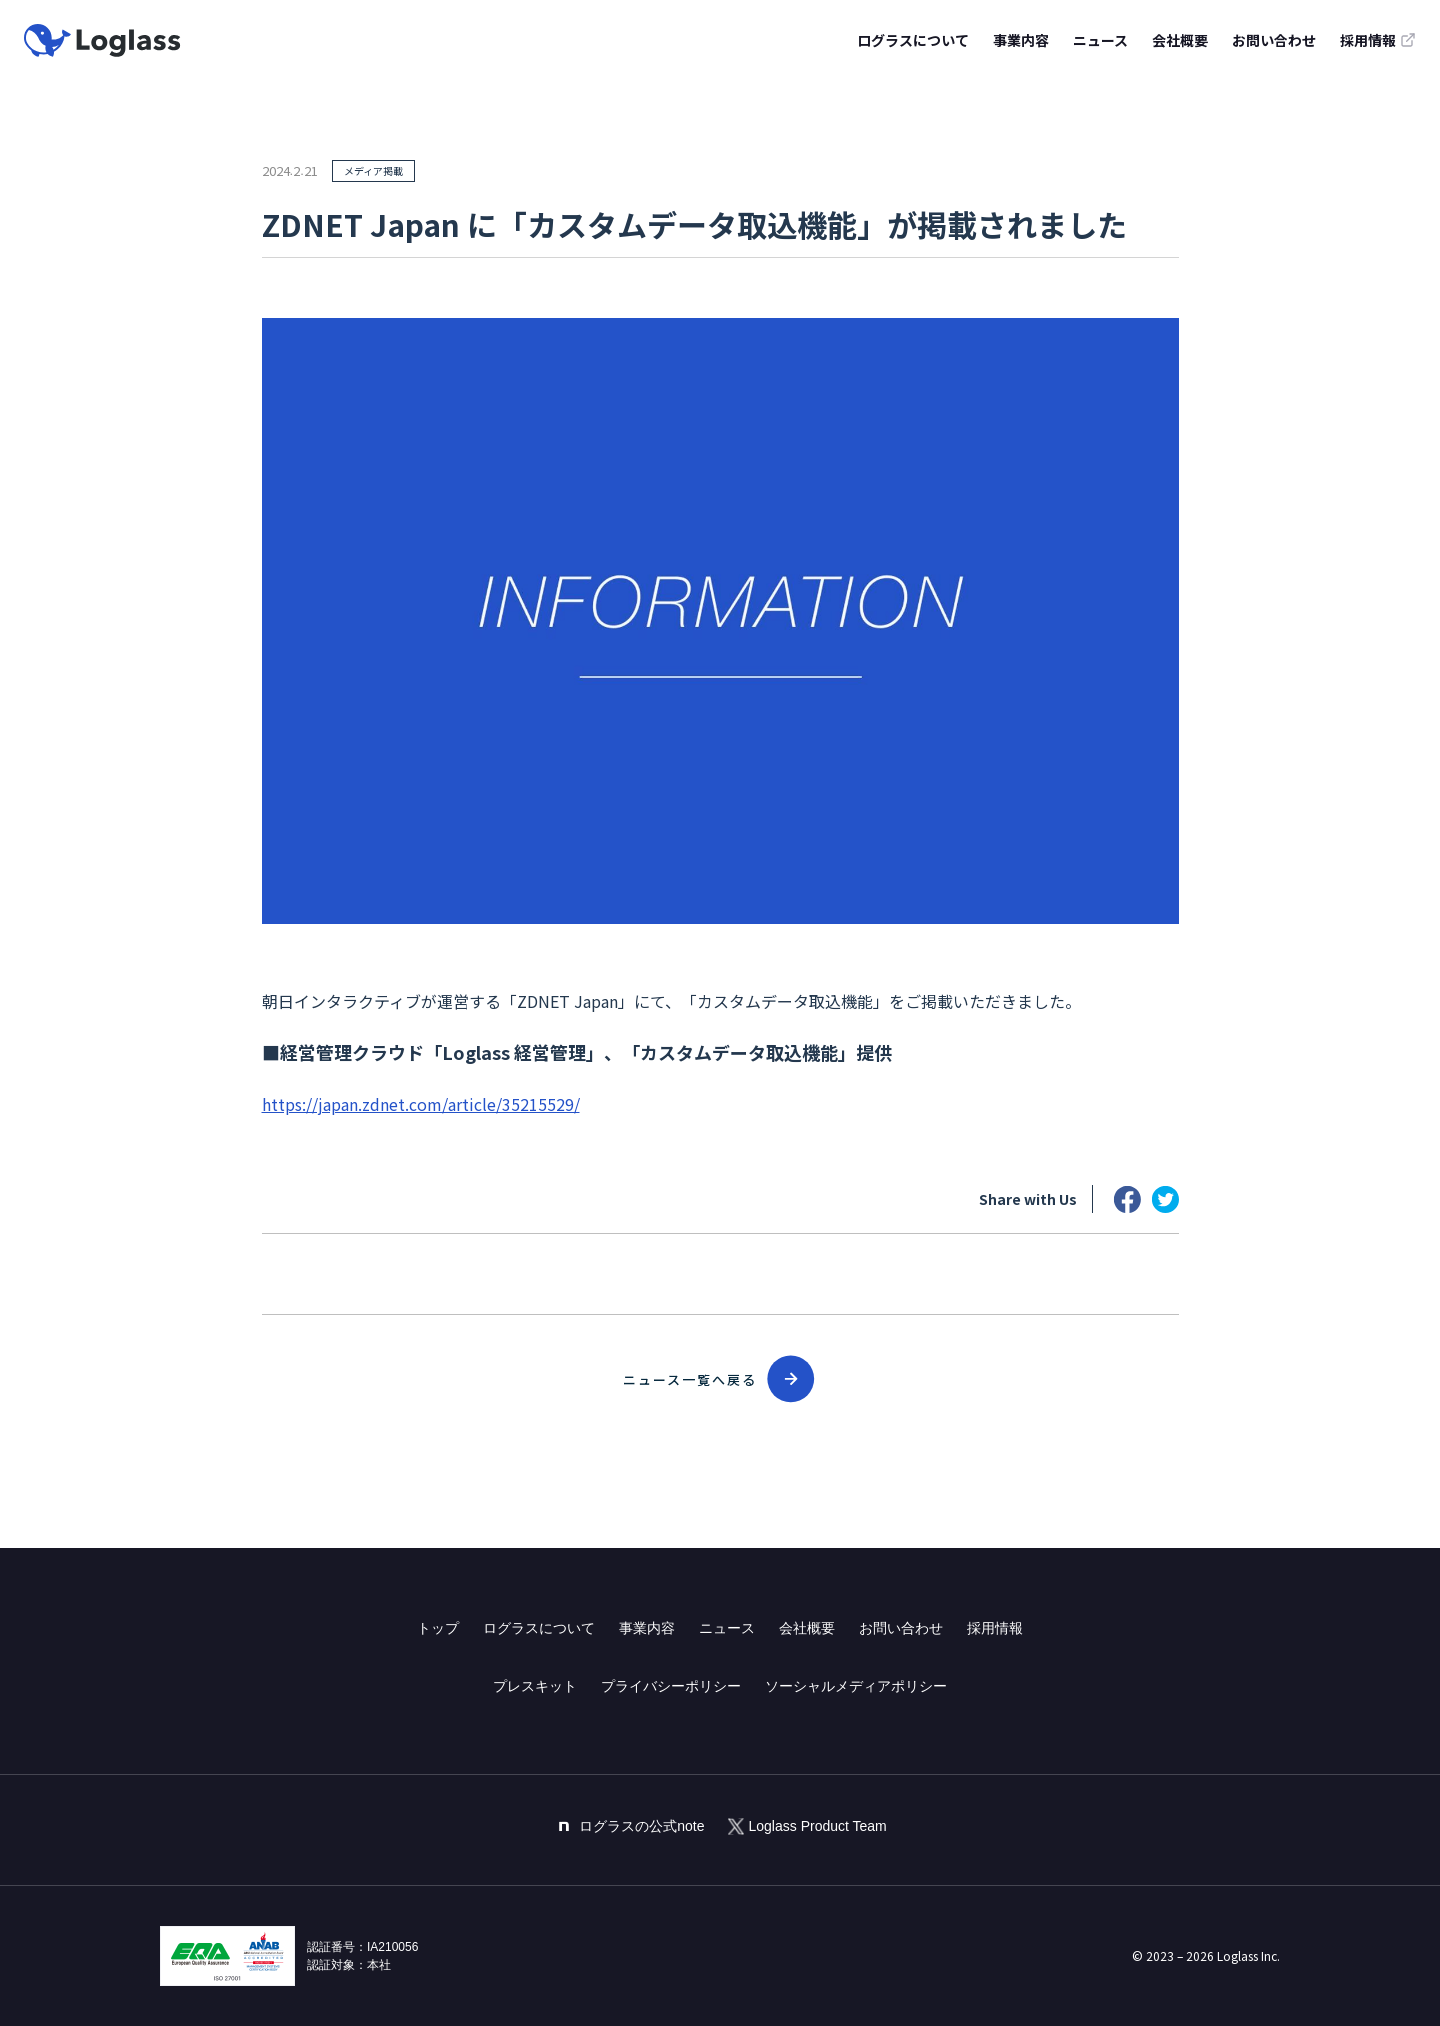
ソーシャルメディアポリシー (856, 1686)
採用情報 (995, 1628)
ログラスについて (913, 40)
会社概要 (1180, 40)
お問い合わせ (1274, 40)
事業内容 (1021, 40)
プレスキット (535, 1686)
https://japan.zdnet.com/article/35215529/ (421, 1104)
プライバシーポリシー (671, 1686)
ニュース (1100, 40)
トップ (438, 1628)
